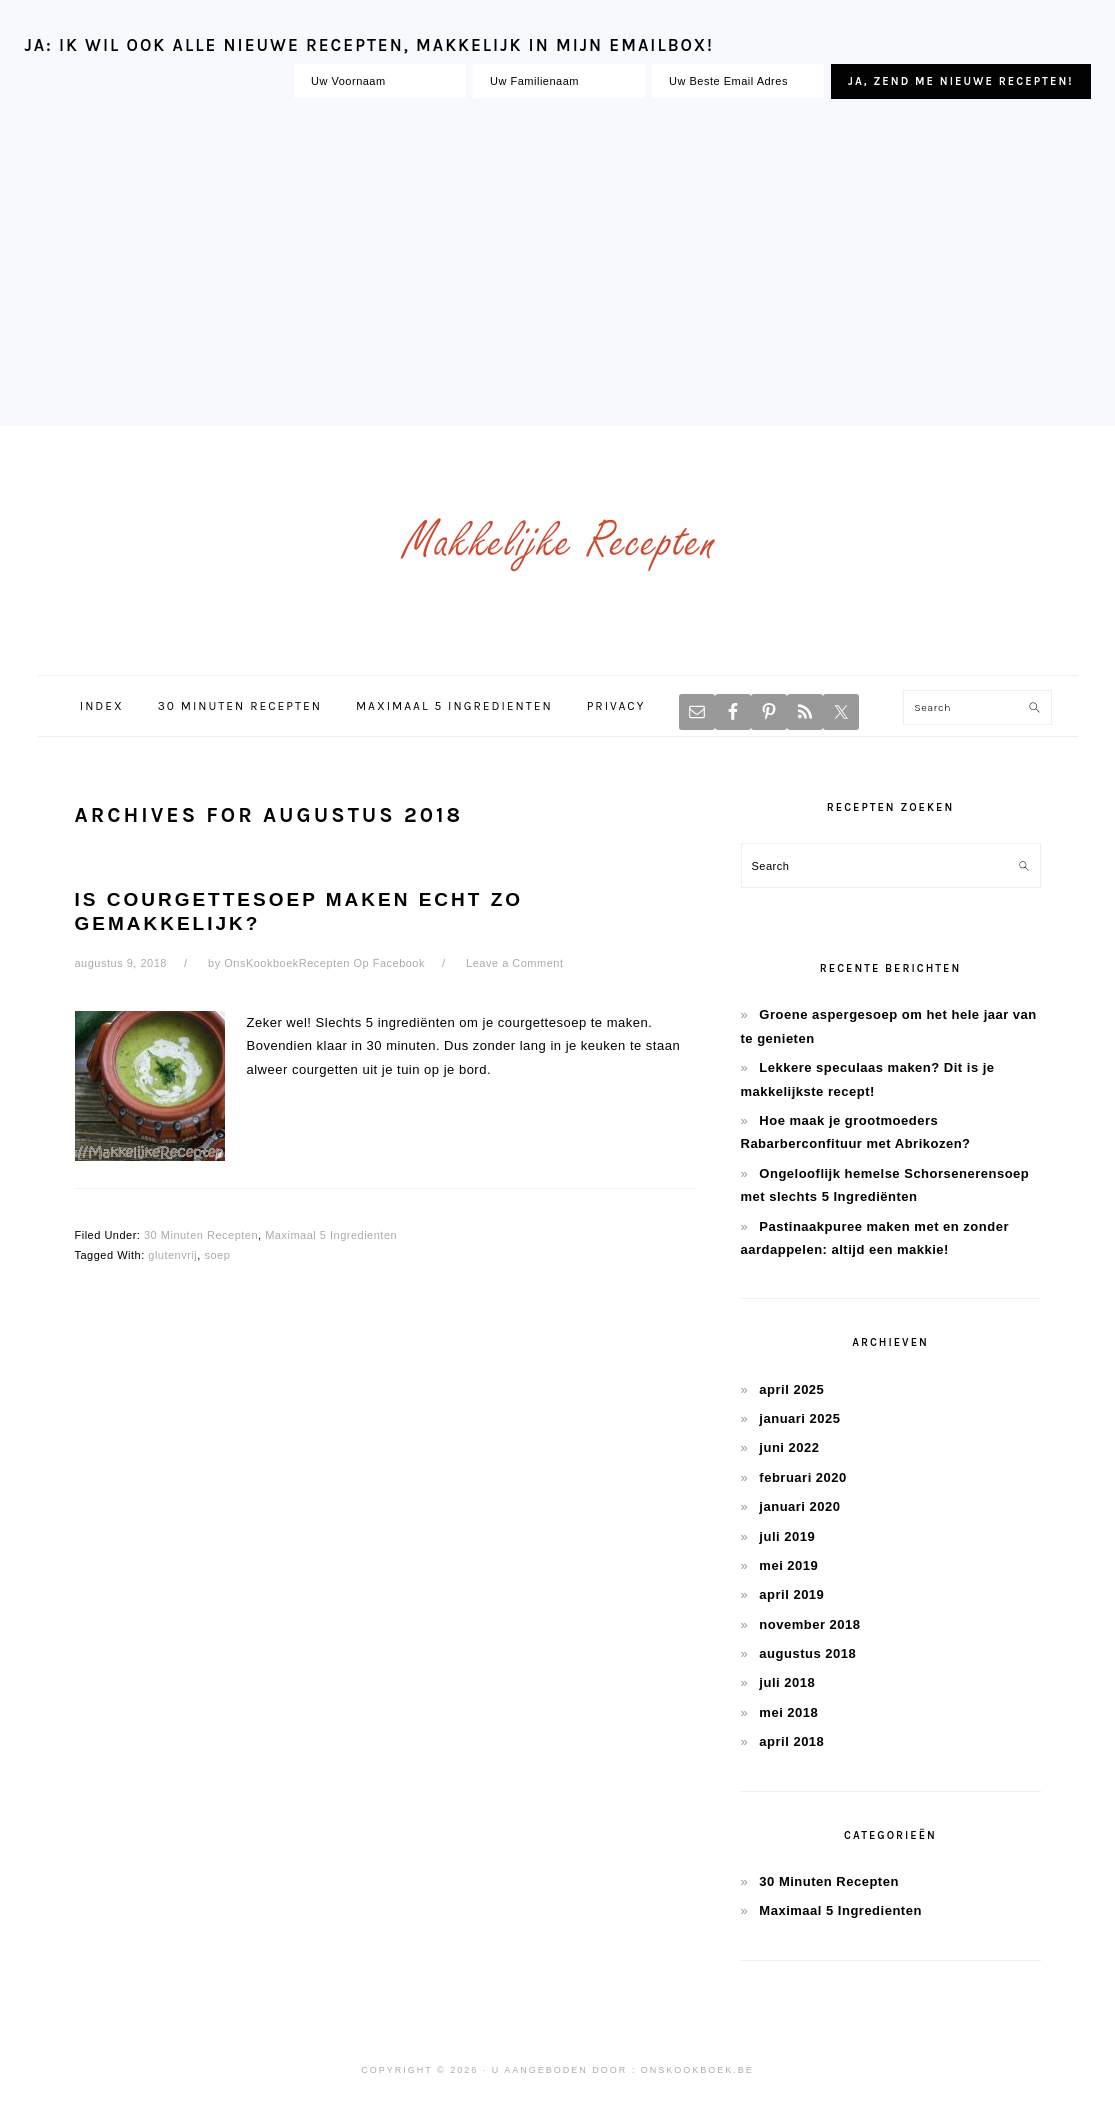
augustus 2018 (807, 1653)
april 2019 (791, 1594)
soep (217, 1255)
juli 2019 (787, 1536)
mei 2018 (788, 1712)
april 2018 (791, 1741)
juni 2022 (789, 1447)
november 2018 (809, 1624)
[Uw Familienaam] (559, 81)
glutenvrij (172, 1255)
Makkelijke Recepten (558, 545)
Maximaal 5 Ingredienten (331, 1235)
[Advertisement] (557, 266)
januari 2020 (799, 1506)
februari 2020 (802, 1477)
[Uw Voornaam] (380, 81)
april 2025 (791, 1389)
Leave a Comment (514, 963)
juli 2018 (787, 1682)
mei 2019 (788, 1565)
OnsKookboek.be (697, 2070)
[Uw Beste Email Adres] (738, 81)
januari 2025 (799, 1418)
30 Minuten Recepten (201, 1235)
